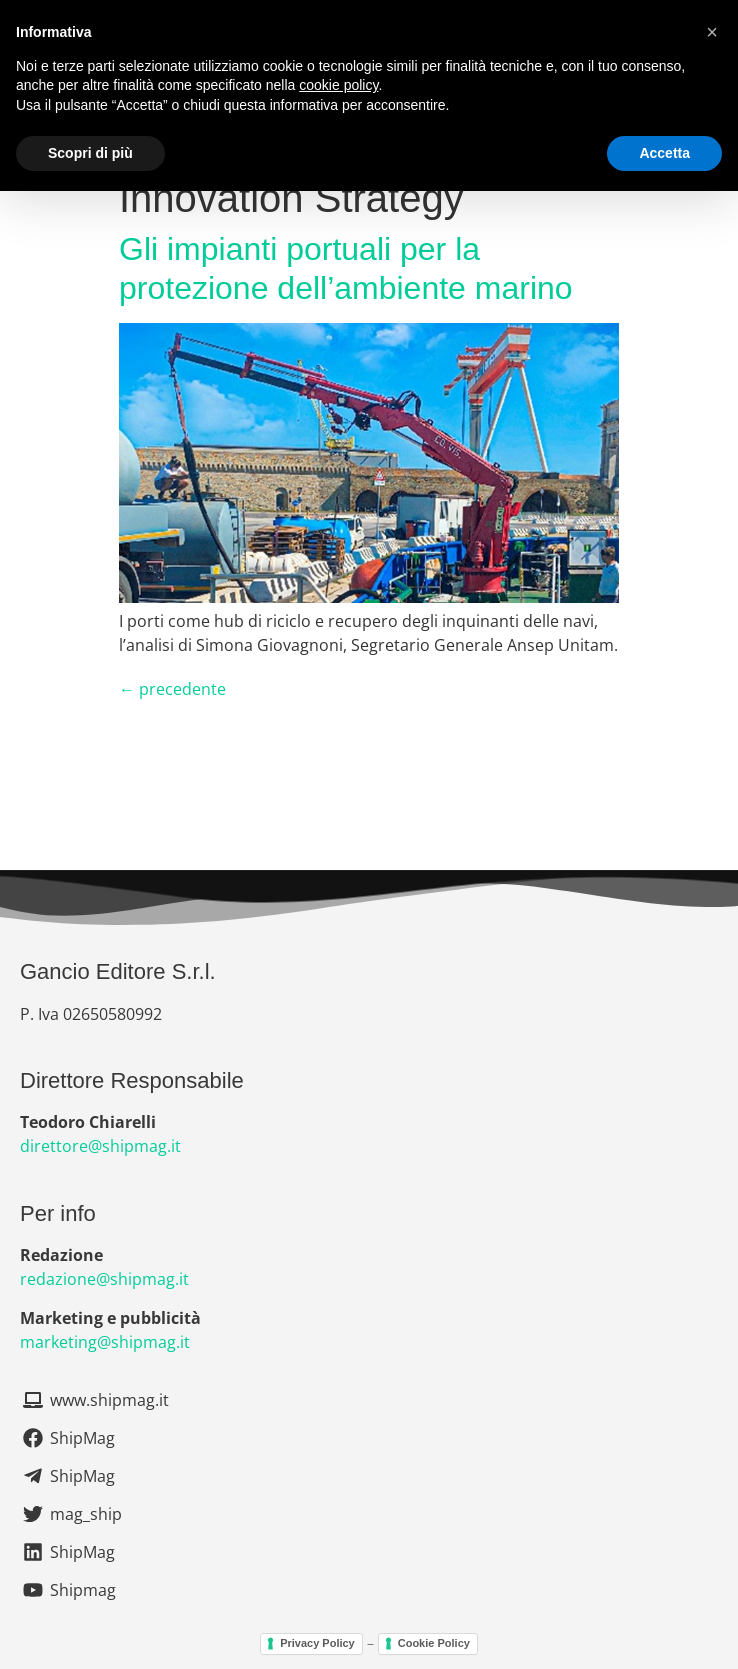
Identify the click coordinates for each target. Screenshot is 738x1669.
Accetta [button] (664, 153)
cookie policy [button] (338, 85)
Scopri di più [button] (90, 153)
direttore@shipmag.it (100, 1146)
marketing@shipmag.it (105, 1342)
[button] (712, 32)
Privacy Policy (317, 1643)
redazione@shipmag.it (104, 1279)
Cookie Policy (434, 1643)
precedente (172, 689)
